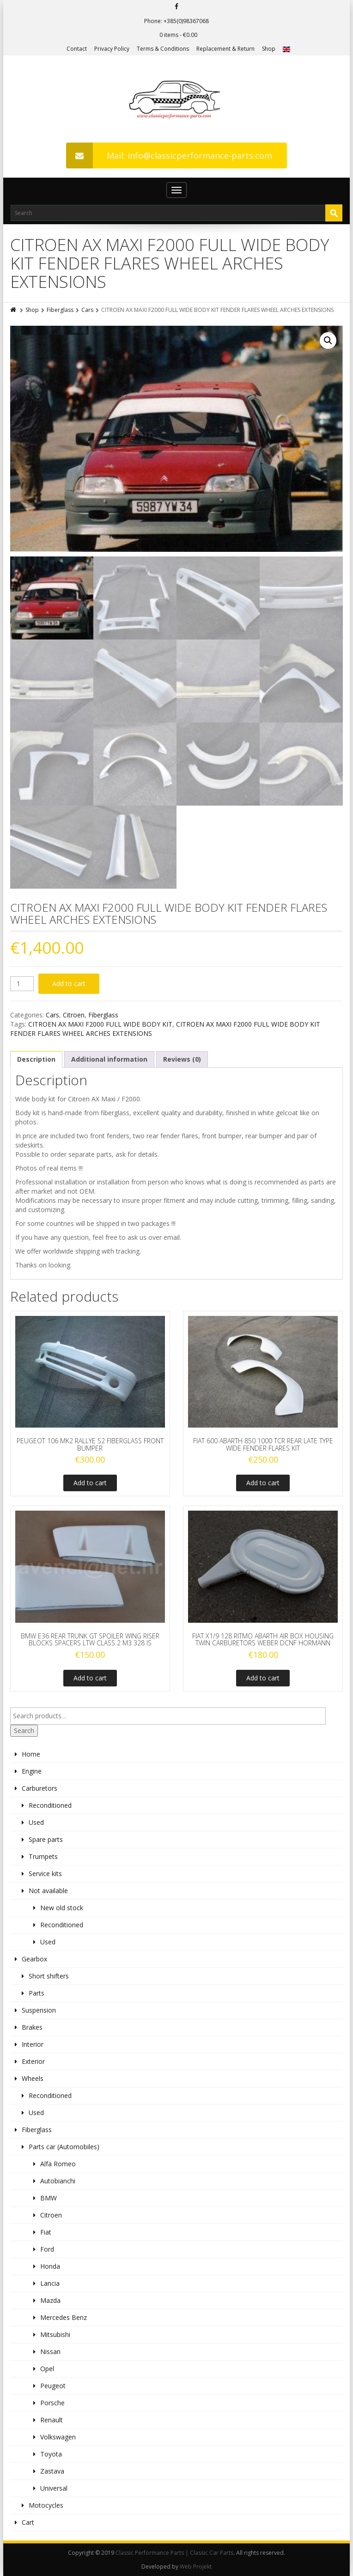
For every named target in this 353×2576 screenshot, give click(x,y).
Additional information (109, 1059)
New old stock (61, 1907)
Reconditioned (50, 1805)
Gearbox (34, 1958)
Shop (268, 49)
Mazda (50, 2300)
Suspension (39, 2010)
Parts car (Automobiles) (64, 2146)
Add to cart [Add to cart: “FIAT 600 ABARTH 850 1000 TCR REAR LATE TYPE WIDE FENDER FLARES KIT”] (263, 1482)
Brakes (32, 2027)
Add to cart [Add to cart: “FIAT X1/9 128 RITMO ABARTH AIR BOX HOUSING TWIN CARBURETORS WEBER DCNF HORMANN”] (263, 1678)
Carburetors (39, 1788)
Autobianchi (57, 2180)
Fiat (45, 2232)
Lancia (50, 2283)
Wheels (32, 2078)
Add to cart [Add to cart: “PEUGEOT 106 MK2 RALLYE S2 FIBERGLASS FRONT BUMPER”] (90, 1482)
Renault (51, 2419)
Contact (77, 49)
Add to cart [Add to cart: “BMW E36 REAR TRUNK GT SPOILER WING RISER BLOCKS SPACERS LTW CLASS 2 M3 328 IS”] (90, 1678)
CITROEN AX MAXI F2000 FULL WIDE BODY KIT (100, 1024)
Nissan (50, 2351)
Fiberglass (60, 310)
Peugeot (53, 2385)
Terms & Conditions (163, 49)
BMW (48, 2197)
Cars (87, 310)
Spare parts (46, 1839)
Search (24, 1730)
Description (36, 1059)
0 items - (178, 35)
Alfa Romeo (58, 2163)
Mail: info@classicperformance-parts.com (169, 155)
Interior (32, 2044)
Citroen (74, 1014)
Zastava (52, 2471)
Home (31, 1754)
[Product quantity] (22, 983)
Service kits (45, 1873)
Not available (48, 1890)
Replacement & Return (225, 49)
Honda (50, 2266)
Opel (47, 2368)
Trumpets (43, 1856)
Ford (47, 2249)
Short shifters (49, 1976)
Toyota (51, 2454)
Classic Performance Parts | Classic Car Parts (174, 2553)
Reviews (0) (182, 1059)
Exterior (33, 2061)
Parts (36, 1993)
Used (36, 1822)
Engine (32, 1771)
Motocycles (46, 2505)
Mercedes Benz (63, 2317)
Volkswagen (58, 2437)
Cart (28, 2522)
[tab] (36, 1059)
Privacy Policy (111, 49)
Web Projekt (196, 2566)
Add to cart (68, 983)
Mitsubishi (55, 2334)
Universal (53, 2488)
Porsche (52, 2402)
